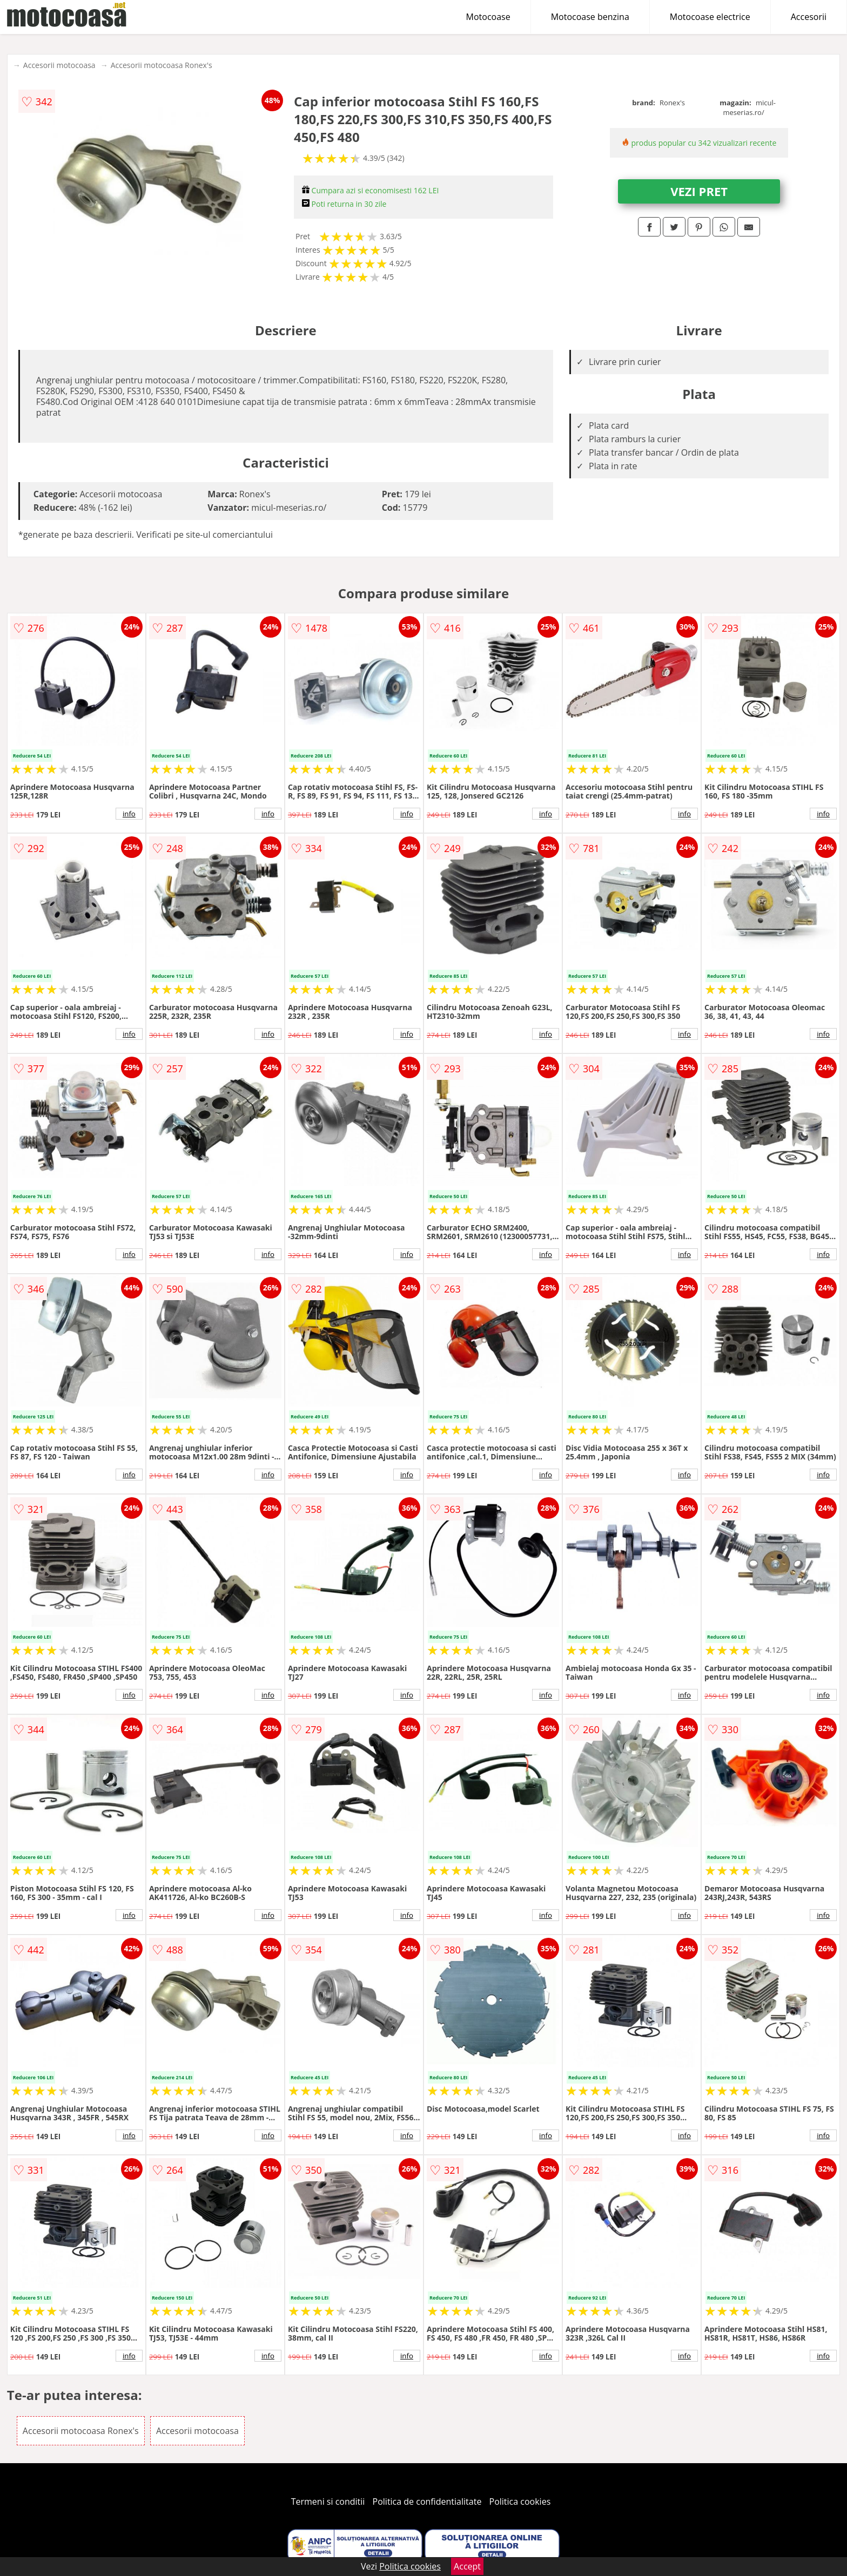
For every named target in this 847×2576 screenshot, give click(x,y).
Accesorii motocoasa (59, 65)
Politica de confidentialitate (427, 2501)
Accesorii (808, 17)
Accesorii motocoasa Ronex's (161, 65)
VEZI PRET (699, 191)
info (129, 814)
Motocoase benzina (590, 17)
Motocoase (488, 17)
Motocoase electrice (710, 17)
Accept (467, 2566)
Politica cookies (520, 2501)
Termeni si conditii (328, 2501)
